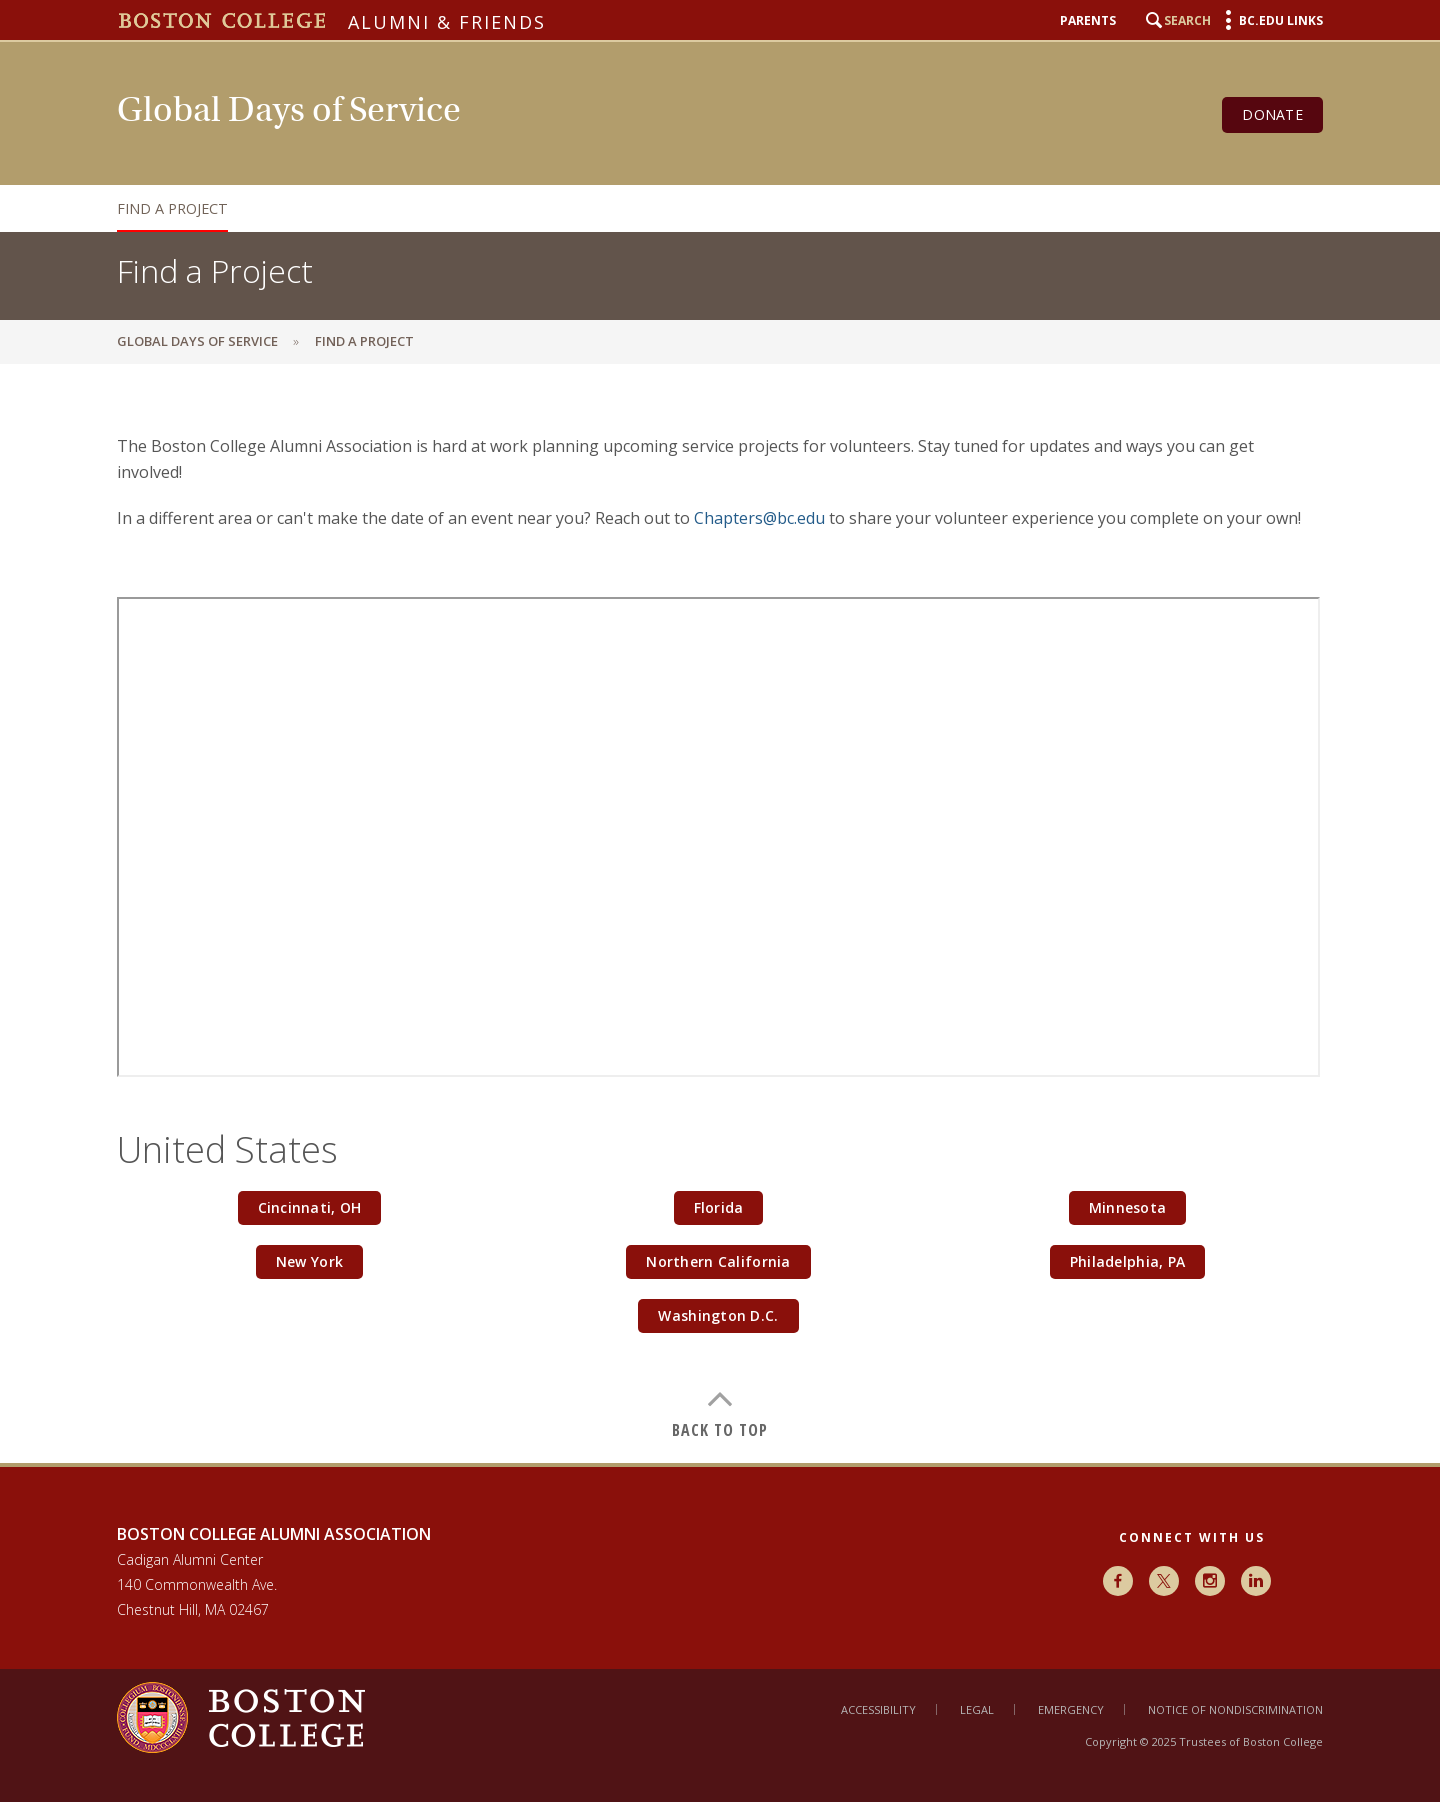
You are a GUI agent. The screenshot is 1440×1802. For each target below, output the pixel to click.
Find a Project (172, 208)
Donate (1272, 114)
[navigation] (700, 208)
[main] (720, 913)
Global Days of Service (197, 341)
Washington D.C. (718, 1315)
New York (309, 1261)
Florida (719, 1207)
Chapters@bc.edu (759, 518)
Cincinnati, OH (310, 1207)
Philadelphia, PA (1127, 1261)
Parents (1088, 21)
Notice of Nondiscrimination (1235, 1709)
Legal (977, 1709)
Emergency (1071, 1709)
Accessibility (878, 1709)
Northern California (718, 1261)
